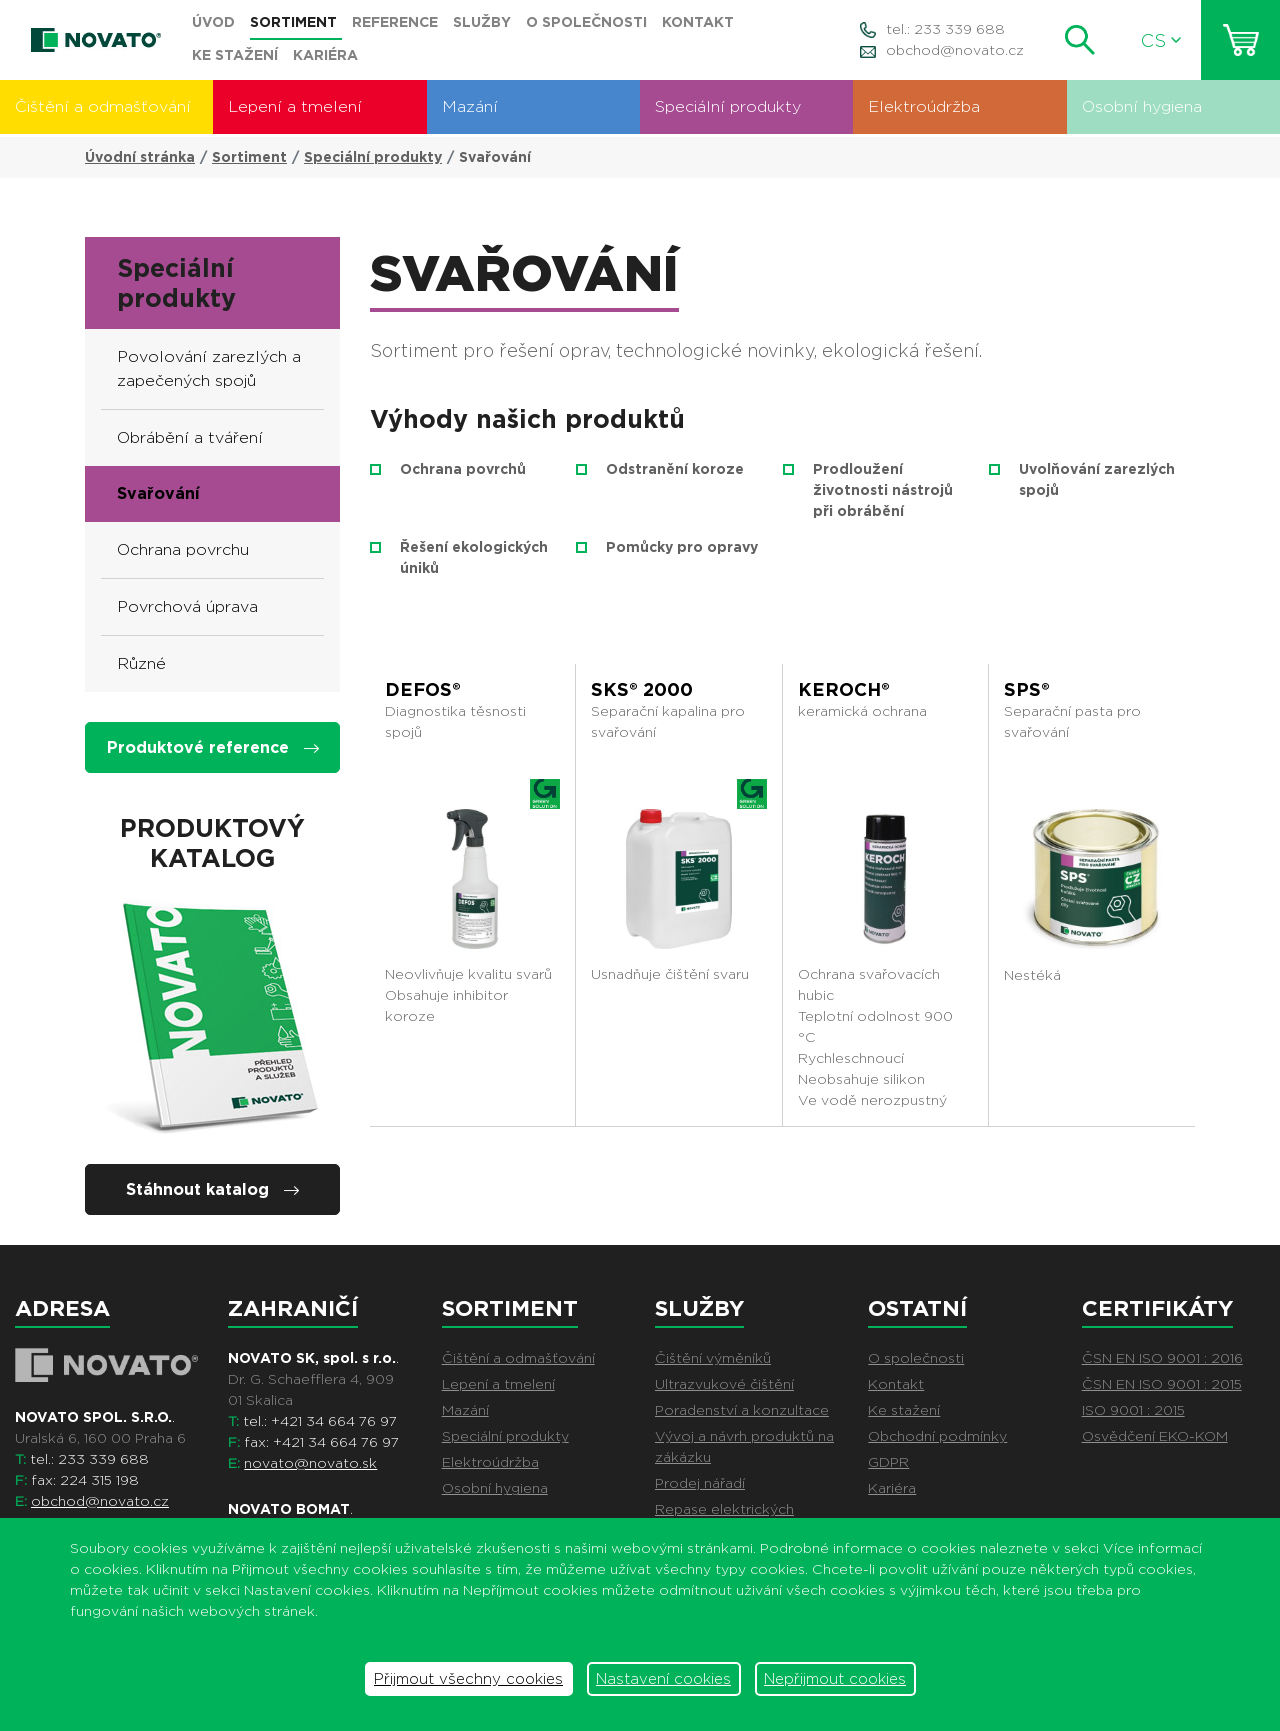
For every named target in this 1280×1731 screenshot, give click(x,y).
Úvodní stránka (140, 157)
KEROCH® (844, 689)
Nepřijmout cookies (835, 1679)
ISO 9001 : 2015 (1133, 1410)
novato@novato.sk (310, 1463)
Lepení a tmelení (295, 106)
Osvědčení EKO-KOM (1155, 1436)
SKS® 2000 (642, 689)
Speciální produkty (728, 106)
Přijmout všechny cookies (468, 1679)
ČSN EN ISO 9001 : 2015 (1162, 1384)
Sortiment (249, 157)
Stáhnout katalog (212, 1189)
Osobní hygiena (1142, 106)
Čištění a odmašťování (103, 106)
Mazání (470, 106)
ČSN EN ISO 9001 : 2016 (1162, 1358)
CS (1161, 40)
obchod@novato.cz (955, 50)
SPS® (1027, 689)
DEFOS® (423, 689)
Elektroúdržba (924, 106)
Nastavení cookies (663, 1679)
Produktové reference (213, 747)
